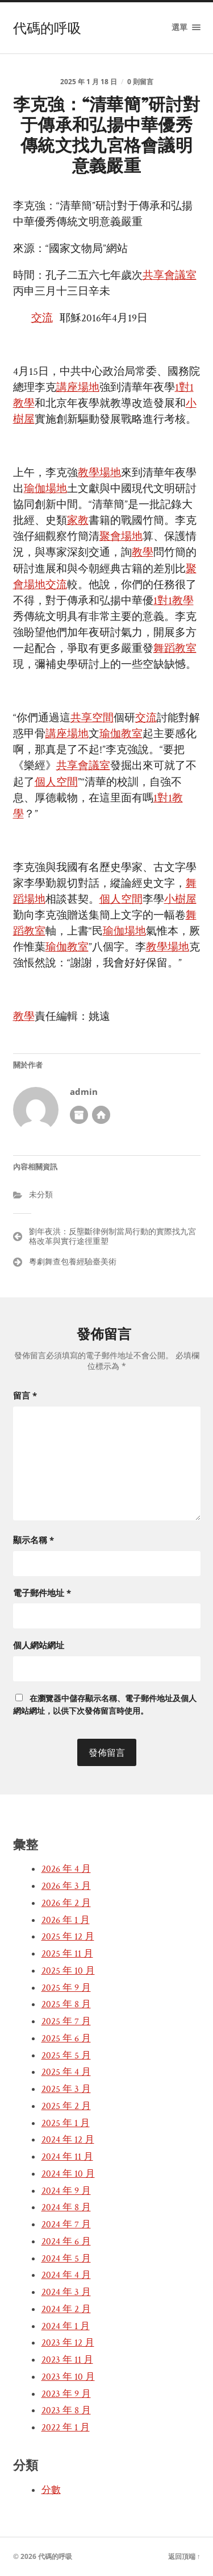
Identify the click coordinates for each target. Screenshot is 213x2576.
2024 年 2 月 (66, 2309)
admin (84, 1092)
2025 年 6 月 (66, 2038)
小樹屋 (180, 899)
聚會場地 (121, 537)
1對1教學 (173, 601)
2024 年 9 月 (66, 2191)
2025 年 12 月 (67, 1936)
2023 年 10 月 (68, 2377)
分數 (51, 2490)
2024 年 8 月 (66, 2207)
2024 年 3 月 (66, 2292)
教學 (142, 552)
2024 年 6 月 (66, 2241)
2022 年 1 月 (65, 2427)
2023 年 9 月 (66, 2394)
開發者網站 (101, 1115)
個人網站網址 (38, 1645)
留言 (25, 1395)
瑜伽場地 (45, 489)
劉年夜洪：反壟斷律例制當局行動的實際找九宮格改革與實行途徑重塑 (112, 1236)
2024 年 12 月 (67, 2139)
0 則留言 (140, 81)
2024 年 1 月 (65, 2326)
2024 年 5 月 (66, 2258)
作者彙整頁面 (79, 1115)
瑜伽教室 (121, 734)
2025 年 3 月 (66, 2089)
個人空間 (56, 782)
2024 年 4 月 (66, 2275)
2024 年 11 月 (67, 2157)
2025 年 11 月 (67, 1953)
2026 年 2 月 (66, 1903)
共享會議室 (170, 275)
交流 (42, 318)
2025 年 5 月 (66, 2055)
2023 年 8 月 (66, 2410)
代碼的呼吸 (47, 28)
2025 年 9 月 (66, 1988)
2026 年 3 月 (66, 1886)
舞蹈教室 (175, 649)
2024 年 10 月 (68, 2174)
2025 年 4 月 (66, 2072)
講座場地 (77, 388)
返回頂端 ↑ (184, 2556)
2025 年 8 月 (66, 2004)
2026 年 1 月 (65, 1920)
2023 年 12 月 (67, 2343)
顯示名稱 (33, 1539)
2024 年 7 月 (66, 2224)
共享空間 (92, 718)
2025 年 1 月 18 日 (88, 81)
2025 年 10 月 (68, 1971)
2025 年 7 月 (66, 2021)
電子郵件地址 (42, 1592)
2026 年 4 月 (66, 1869)
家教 (78, 521)
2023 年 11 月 (67, 2360)
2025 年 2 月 (66, 2106)
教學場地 (99, 473)
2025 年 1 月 (65, 2123)
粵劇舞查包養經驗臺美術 (72, 1261)
